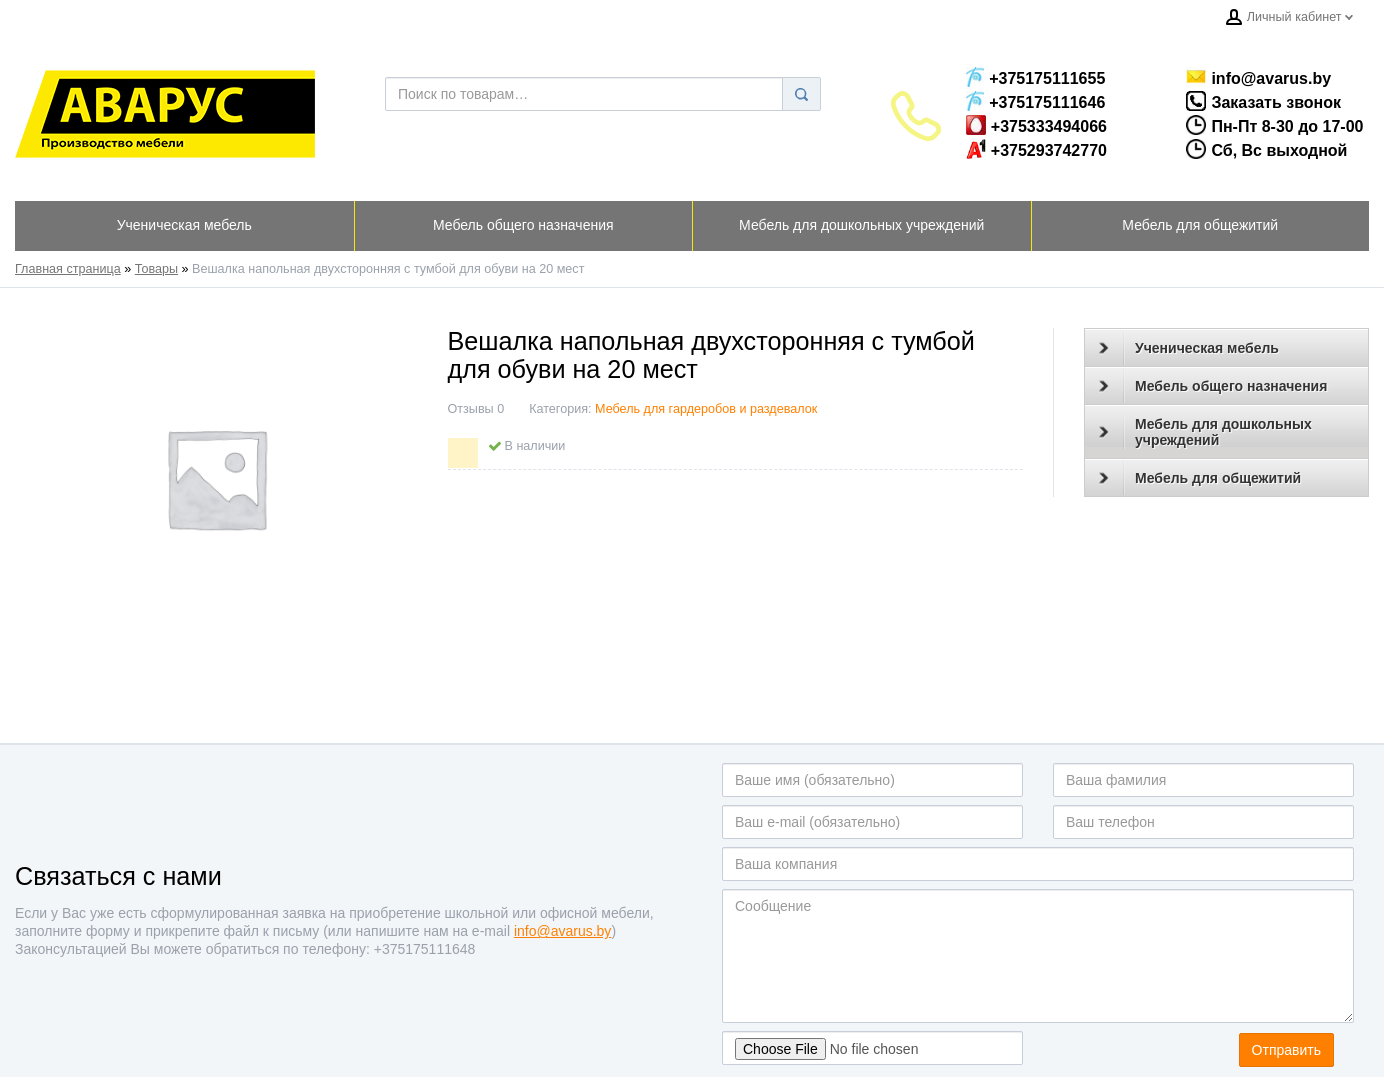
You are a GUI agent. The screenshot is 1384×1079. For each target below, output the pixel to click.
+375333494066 (1036, 125)
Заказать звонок (1243, 101)
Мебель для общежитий (1200, 478)
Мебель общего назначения (1213, 386)
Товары (156, 269)
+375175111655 (1035, 77)
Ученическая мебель (1189, 348)
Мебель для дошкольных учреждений (1205, 432)
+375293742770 (1036, 149)
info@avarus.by (1250, 77)
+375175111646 (1035, 101)
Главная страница (68, 269)
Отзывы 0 (476, 409)
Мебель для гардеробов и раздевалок (706, 409)
